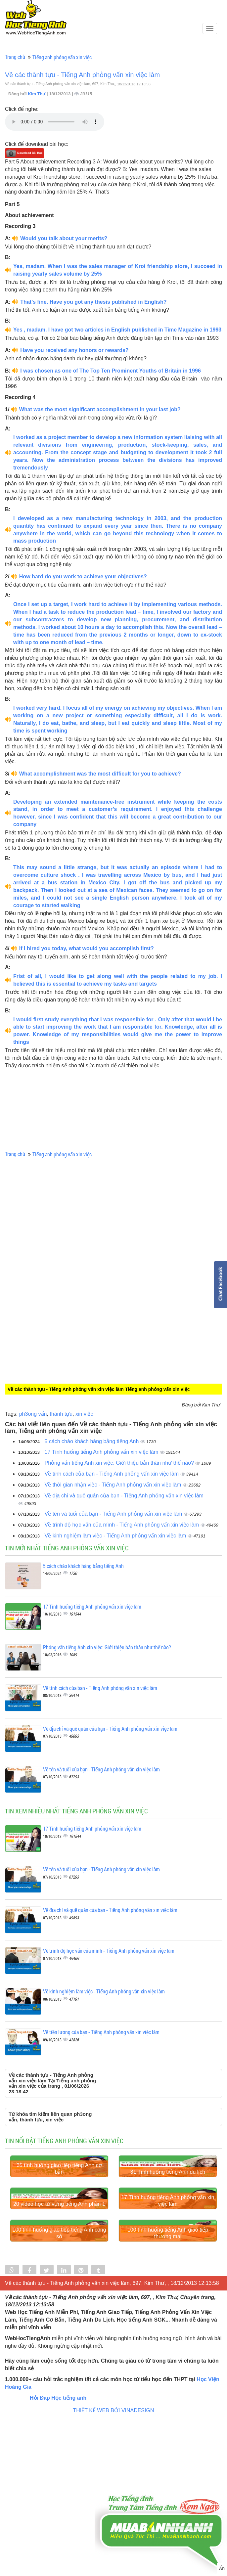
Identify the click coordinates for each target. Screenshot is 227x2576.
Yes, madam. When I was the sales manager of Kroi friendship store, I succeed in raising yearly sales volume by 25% (117, 270)
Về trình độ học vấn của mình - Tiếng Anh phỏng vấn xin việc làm (123, 1525)
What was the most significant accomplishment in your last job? (100, 409)
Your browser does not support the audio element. (54, 122)
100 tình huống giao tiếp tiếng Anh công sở (59, 2388)
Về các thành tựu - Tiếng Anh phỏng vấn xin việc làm (82, 74)
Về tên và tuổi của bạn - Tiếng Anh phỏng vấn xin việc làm (114, 1514)
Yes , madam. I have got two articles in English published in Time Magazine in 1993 (117, 330)
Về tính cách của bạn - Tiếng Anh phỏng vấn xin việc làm (112, 1474)
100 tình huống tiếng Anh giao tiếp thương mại (167, 2388)
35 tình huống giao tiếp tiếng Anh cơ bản (59, 2220)
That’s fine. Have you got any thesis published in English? (93, 302)
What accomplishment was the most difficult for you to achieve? (100, 774)
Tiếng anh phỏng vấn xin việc (62, 57)
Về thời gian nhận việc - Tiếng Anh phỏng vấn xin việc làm (114, 1485)
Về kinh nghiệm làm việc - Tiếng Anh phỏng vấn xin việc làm (116, 1535)
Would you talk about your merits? (63, 238)
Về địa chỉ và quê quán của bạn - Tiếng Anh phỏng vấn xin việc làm (124, 1495)
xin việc (84, 1414)
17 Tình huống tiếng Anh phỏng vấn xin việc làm (102, 1452)
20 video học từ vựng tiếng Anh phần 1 (59, 2308)
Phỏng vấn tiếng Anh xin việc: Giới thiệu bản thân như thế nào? (120, 1463)
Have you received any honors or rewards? (74, 350)
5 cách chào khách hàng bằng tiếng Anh (92, 1441)
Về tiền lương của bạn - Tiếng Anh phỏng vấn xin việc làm (101, 2031)
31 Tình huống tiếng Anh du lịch (167, 2224)
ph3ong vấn (33, 1414)
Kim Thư (37, 93)
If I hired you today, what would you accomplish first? (86, 948)
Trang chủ (15, 56)
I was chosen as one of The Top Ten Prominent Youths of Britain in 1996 (110, 371)
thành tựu (61, 1414)
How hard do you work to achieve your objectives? (83, 576)
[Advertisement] (59, 1255)
